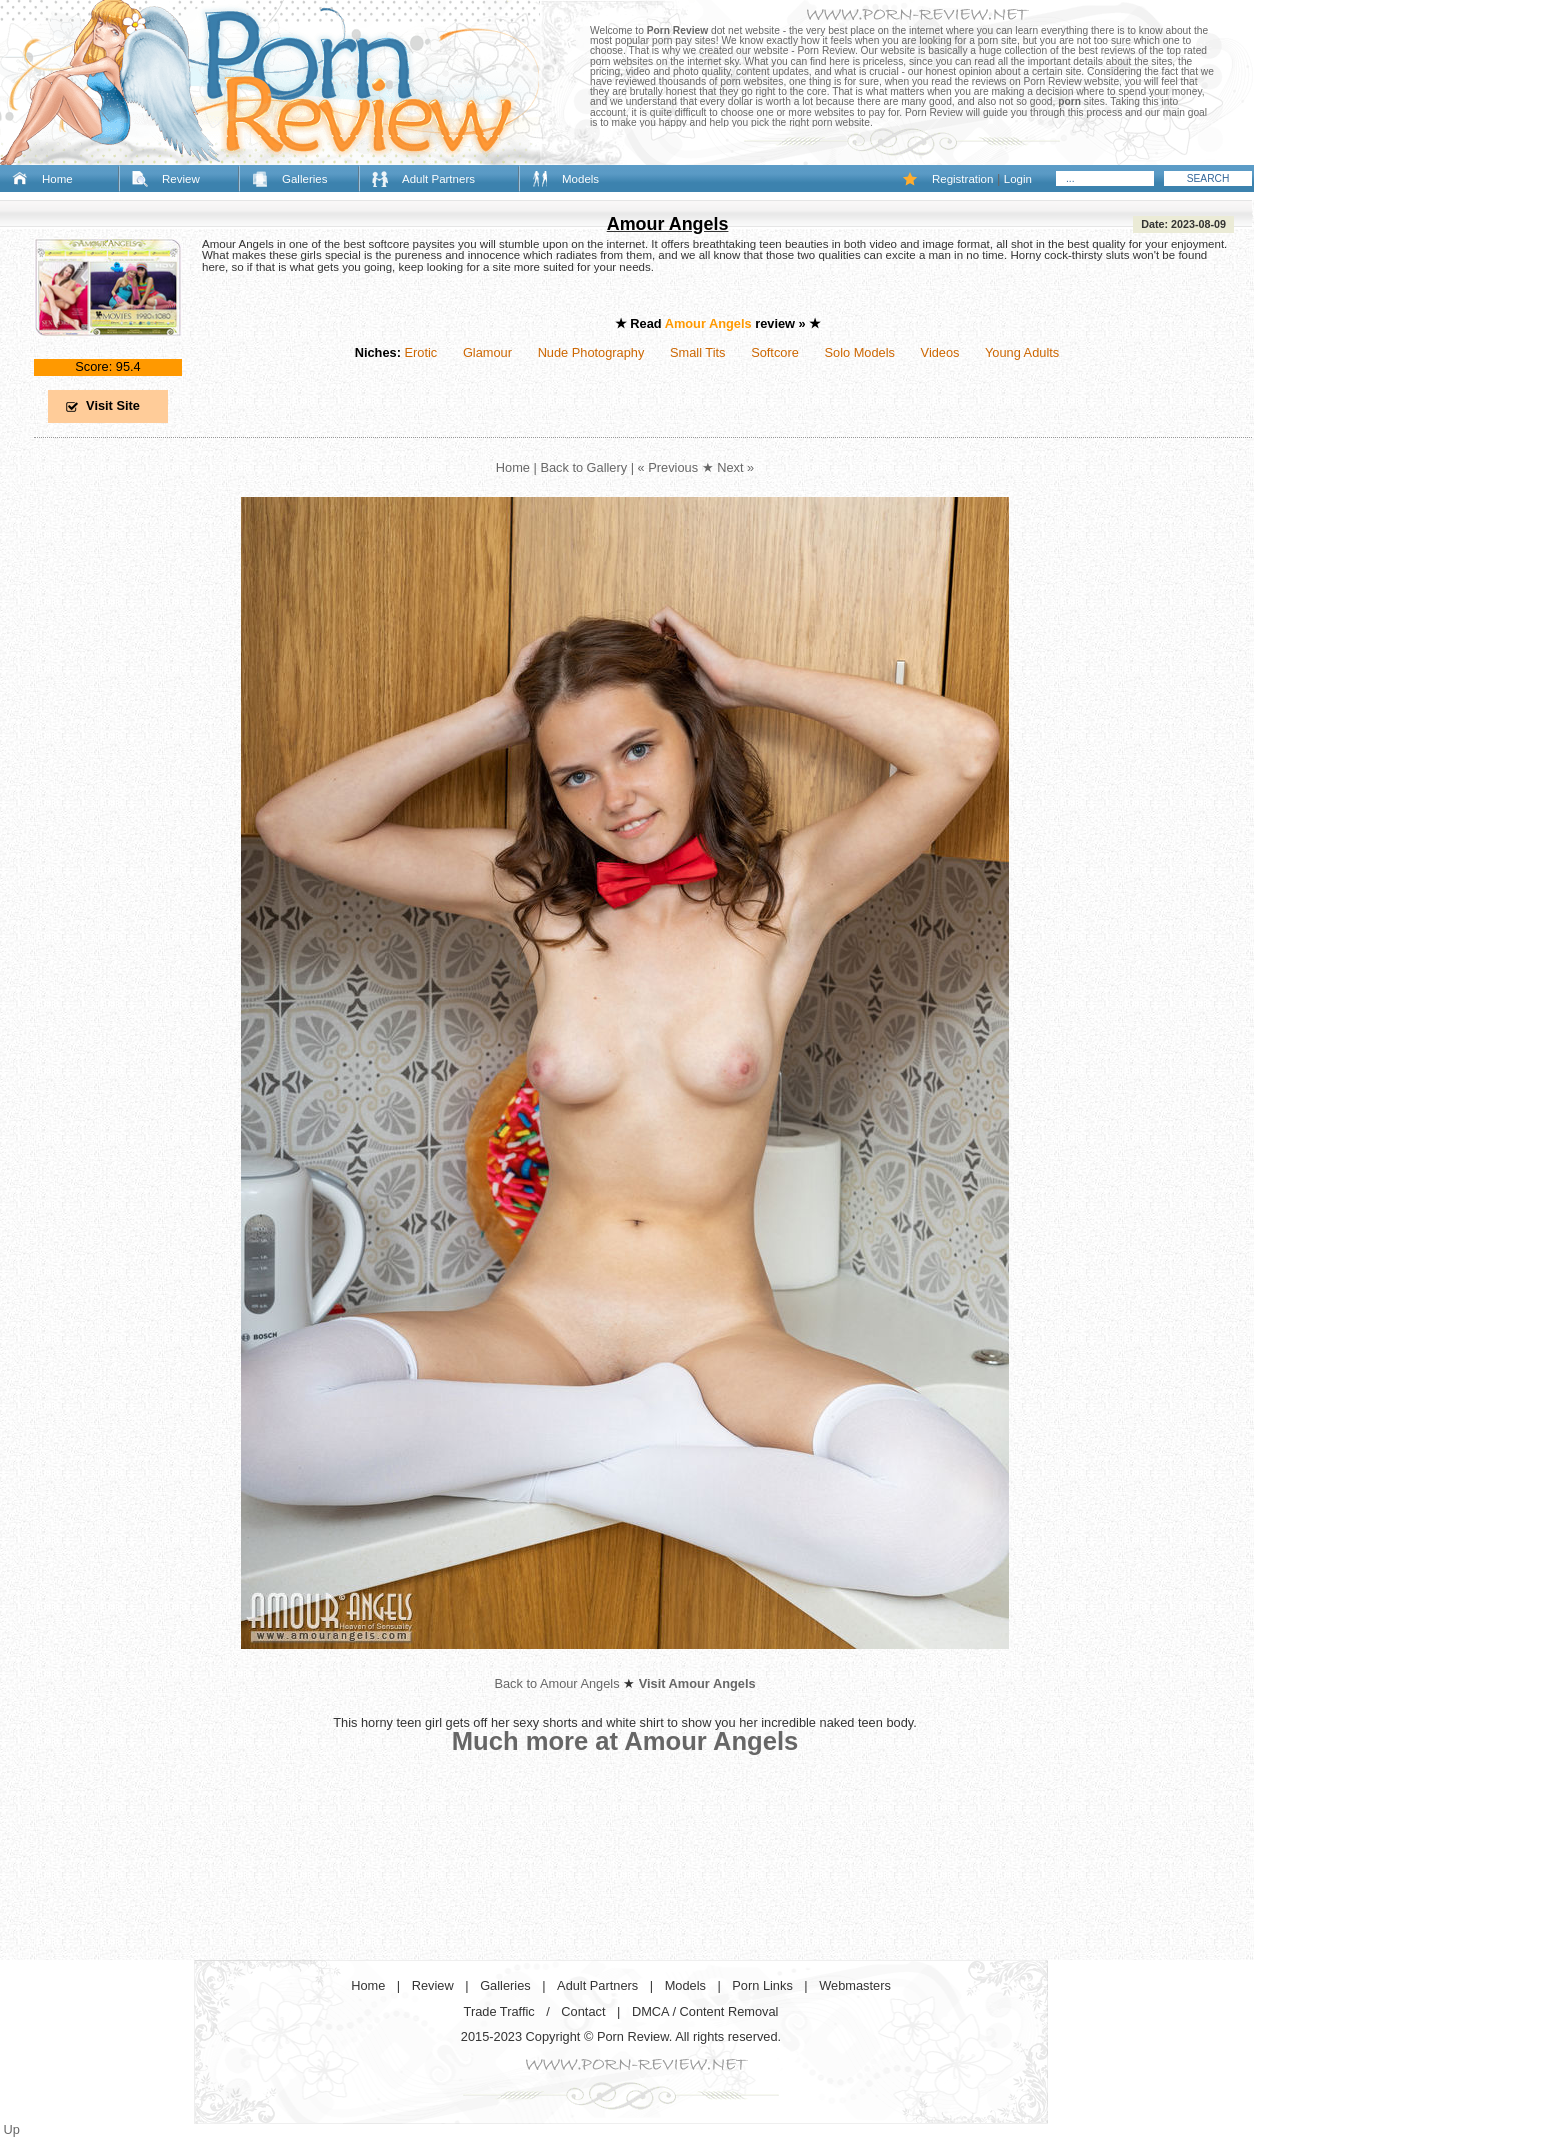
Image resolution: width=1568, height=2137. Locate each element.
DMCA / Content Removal (705, 2011)
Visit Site (113, 405)
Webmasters (855, 1985)
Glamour (487, 352)
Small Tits (697, 352)
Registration (962, 179)
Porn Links (762, 1985)
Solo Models (860, 352)
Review (181, 179)
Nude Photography (591, 352)
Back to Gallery (583, 467)
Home (57, 179)
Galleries (304, 179)
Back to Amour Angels (556, 1683)
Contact (583, 2011)
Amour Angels (668, 224)
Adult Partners (438, 179)
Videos (940, 352)
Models (580, 179)
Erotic (420, 352)
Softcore (775, 352)
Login (1018, 179)
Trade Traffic (499, 2011)
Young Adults (1022, 352)
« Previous (668, 467)
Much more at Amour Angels (625, 1741)
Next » (735, 467)
